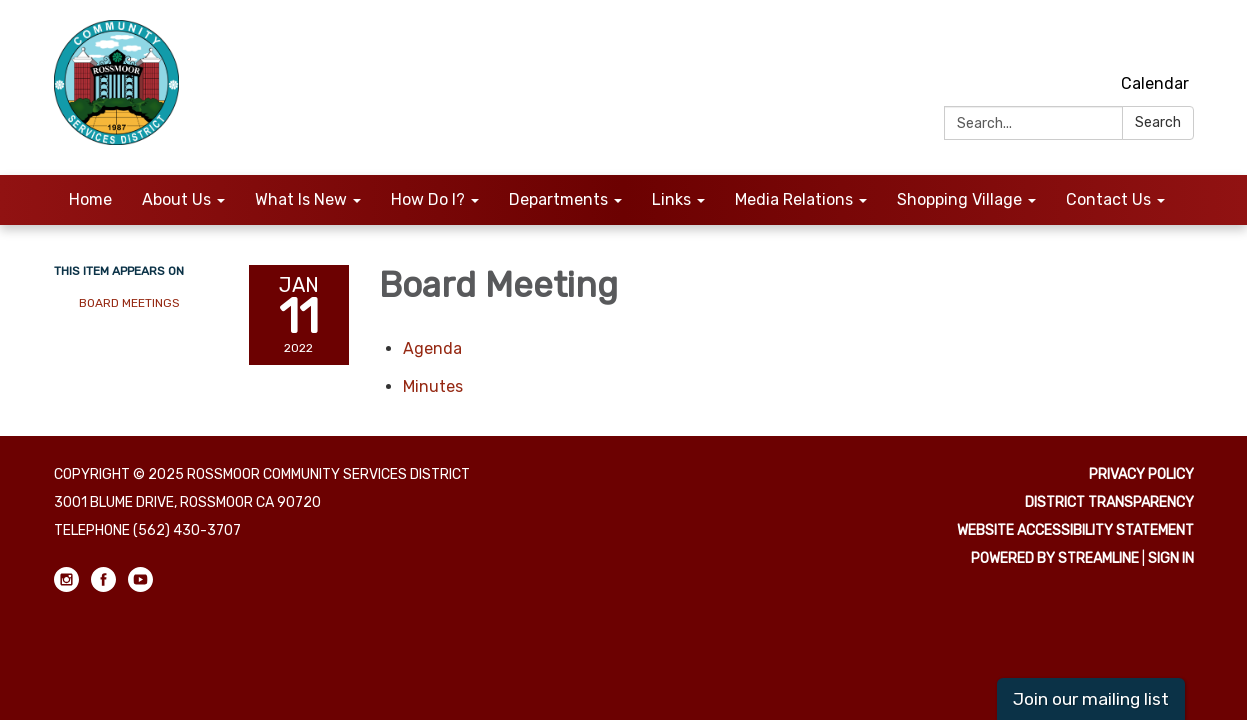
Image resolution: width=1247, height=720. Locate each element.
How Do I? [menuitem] (428, 199)
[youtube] (1181, 39)
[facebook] (1144, 39)
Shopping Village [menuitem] (959, 199)
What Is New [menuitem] (301, 199)
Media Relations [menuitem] (794, 199)
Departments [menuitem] (558, 199)
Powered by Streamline (1055, 558)
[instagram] (1107, 39)
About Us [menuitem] (176, 199)
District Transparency (1109, 502)
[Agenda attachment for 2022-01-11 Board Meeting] (432, 348)
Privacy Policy (1141, 474)
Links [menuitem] (671, 199)
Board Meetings (129, 303)
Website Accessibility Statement (1075, 530)
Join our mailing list (1091, 699)
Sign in (1171, 558)
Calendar (1155, 83)
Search (1158, 122)
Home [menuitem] (90, 199)
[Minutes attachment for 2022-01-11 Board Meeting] (433, 386)
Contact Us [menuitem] (1108, 199)
